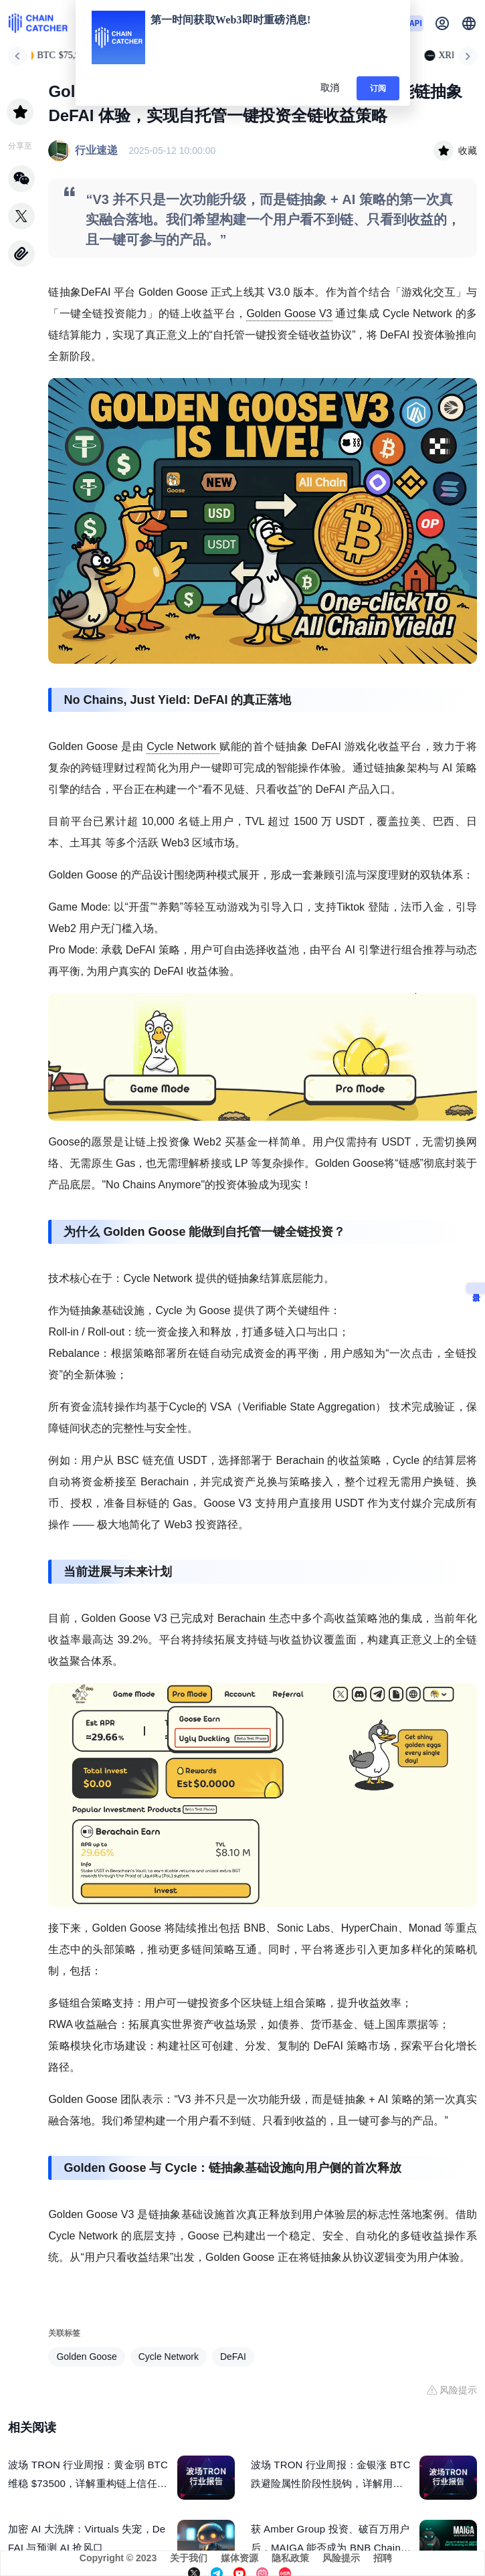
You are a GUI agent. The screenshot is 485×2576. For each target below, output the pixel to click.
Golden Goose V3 (289, 313)
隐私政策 (290, 2558)
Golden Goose (86, 2356)
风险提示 (341, 2558)
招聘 (382, 2558)
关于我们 (188, 2558)
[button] (469, 23)
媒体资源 (239, 2558)
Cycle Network (183, 746)
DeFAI (233, 2356)
